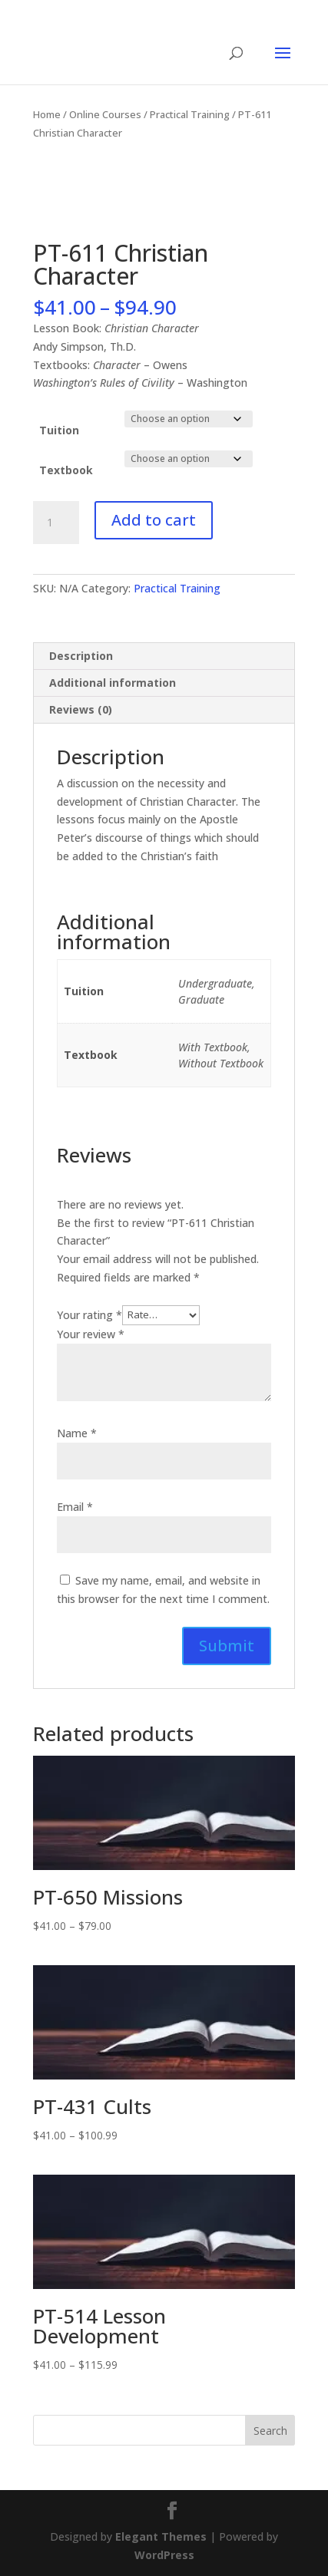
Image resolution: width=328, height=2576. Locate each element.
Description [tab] (81, 655)
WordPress (164, 2555)
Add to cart (153, 520)
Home (47, 114)
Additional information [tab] (112, 682)
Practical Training (190, 114)
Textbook (66, 470)
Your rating (89, 1314)
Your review (90, 1334)
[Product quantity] (56, 522)
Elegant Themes (161, 2536)
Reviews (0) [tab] (80, 709)
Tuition (59, 430)
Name (77, 1433)
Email (75, 1506)
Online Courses (105, 114)
